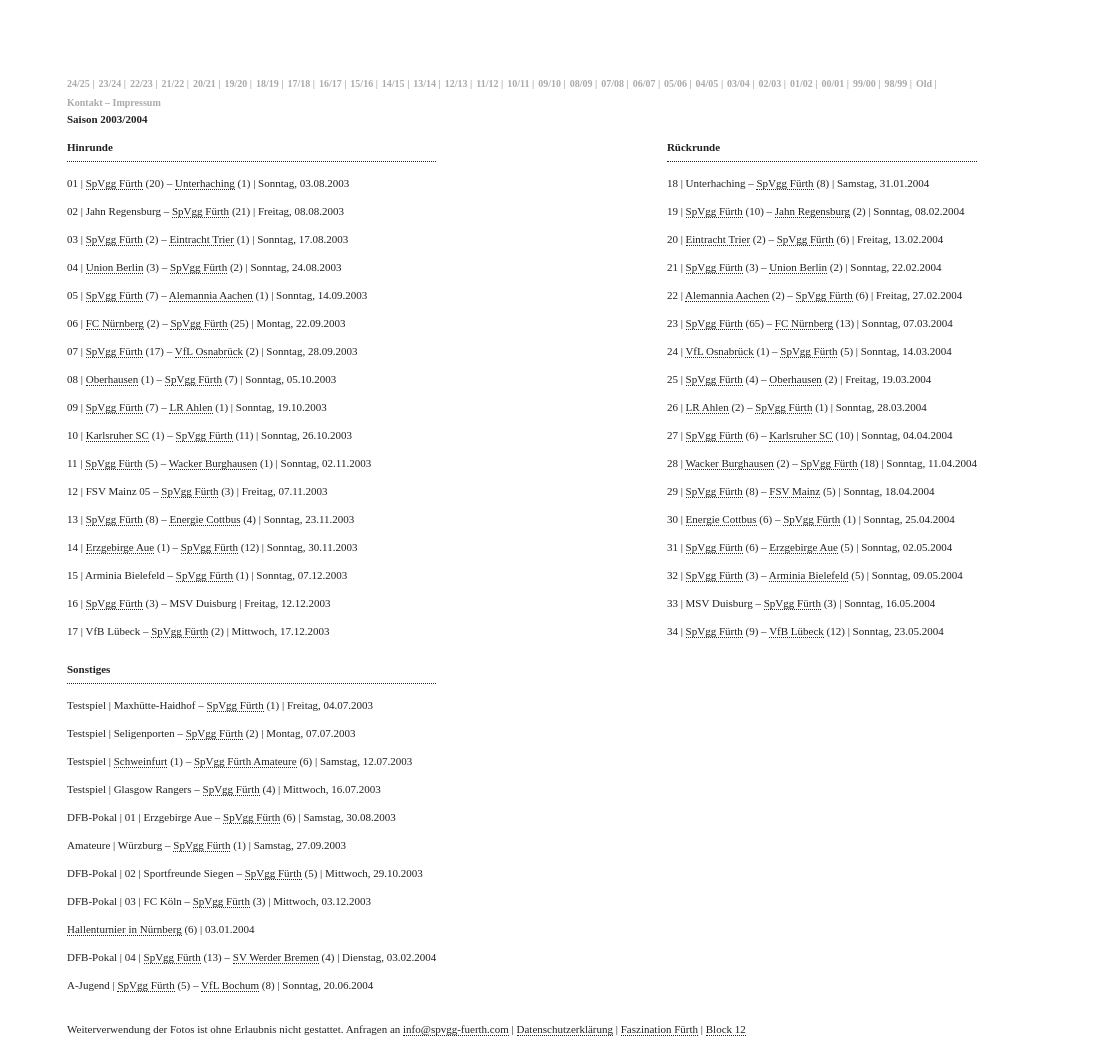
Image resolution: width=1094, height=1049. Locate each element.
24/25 (78, 83)
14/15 (393, 83)
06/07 (644, 83)
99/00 (864, 83)
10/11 (518, 83)
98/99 (896, 83)
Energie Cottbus (204, 519)
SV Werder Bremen (276, 957)
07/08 (612, 83)
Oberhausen (112, 379)
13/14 (424, 83)
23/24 (109, 83)
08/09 (581, 83)
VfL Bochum (230, 985)
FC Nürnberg (115, 323)
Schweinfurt (141, 761)
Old (924, 83)
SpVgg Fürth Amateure (245, 761)
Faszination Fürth (659, 1029)
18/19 (267, 83)
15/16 (361, 83)
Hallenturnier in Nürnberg (124, 929)
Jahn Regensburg (812, 211)
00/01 (833, 83)
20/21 (204, 83)
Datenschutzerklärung (565, 1029)
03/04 (738, 83)
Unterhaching (205, 183)
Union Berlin (115, 267)
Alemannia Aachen (211, 295)
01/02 (801, 83)
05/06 (675, 83)
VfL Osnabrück (209, 351)
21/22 (172, 83)
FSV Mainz (794, 491)
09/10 (549, 83)
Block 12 (726, 1029)
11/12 (487, 83)
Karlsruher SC (117, 435)
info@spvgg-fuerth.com (456, 1029)
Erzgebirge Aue (120, 547)
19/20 (235, 83)
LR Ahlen (190, 407)
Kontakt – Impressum (114, 102)
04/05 (707, 83)
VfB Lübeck (796, 631)
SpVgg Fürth (114, 183)
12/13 (456, 83)
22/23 (141, 83)
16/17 (330, 83)
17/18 (298, 83)
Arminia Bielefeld (809, 575)
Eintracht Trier (201, 239)
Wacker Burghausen (213, 463)
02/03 (770, 83)
